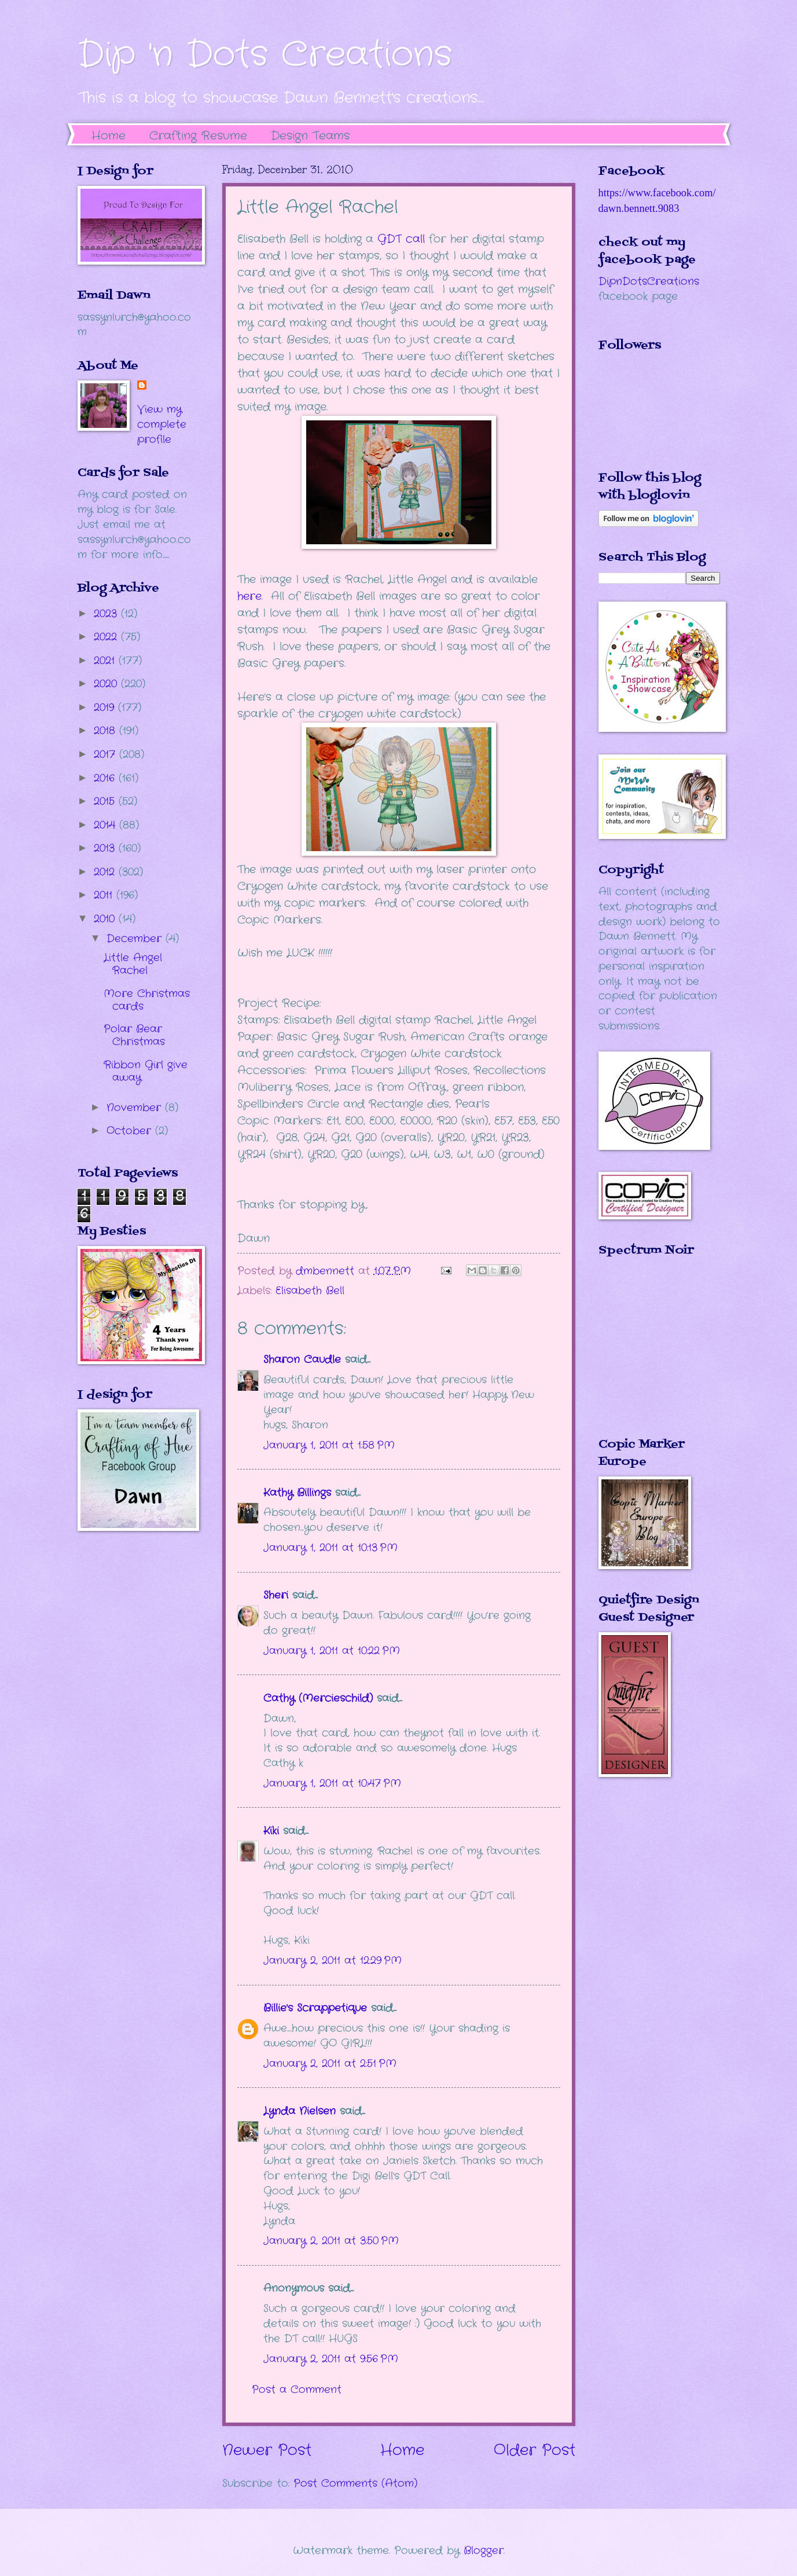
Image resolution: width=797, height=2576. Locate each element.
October (130, 1130)
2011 (105, 895)
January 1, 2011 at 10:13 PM (330, 1547)
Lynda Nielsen (299, 2111)
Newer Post (266, 2450)
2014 (106, 825)
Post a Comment (296, 2389)
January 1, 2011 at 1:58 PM (329, 1445)
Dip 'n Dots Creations (265, 55)
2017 (106, 754)
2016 (106, 778)
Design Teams (310, 135)
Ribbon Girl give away (146, 1071)
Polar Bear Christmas (134, 1035)
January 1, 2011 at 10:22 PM (331, 1650)
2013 (106, 848)
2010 (106, 918)
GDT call (401, 239)
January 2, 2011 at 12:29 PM (332, 1960)
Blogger (484, 2550)
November (135, 1107)
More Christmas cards (147, 1000)
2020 (107, 683)
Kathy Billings (297, 1492)
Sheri (275, 1595)
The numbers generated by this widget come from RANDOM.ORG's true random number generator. (644, 1355)
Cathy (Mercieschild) (318, 1698)
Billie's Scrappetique (315, 2008)
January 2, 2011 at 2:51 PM (329, 2063)
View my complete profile (161, 424)
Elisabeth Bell (310, 1290)
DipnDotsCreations (648, 281)
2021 (106, 660)
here (249, 596)
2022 (107, 636)
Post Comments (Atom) (355, 2483)
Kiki (271, 1830)
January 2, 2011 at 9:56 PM (330, 2358)
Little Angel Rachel (133, 964)
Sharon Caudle (302, 1359)
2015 (106, 801)
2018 (106, 730)
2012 (106, 872)
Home (108, 135)
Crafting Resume (198, 135)
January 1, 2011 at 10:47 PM (332, 1783)
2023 (107, 613)
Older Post (534, 2450)
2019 (106, 707)
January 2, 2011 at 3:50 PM (331, 2240)
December (136, 938)
